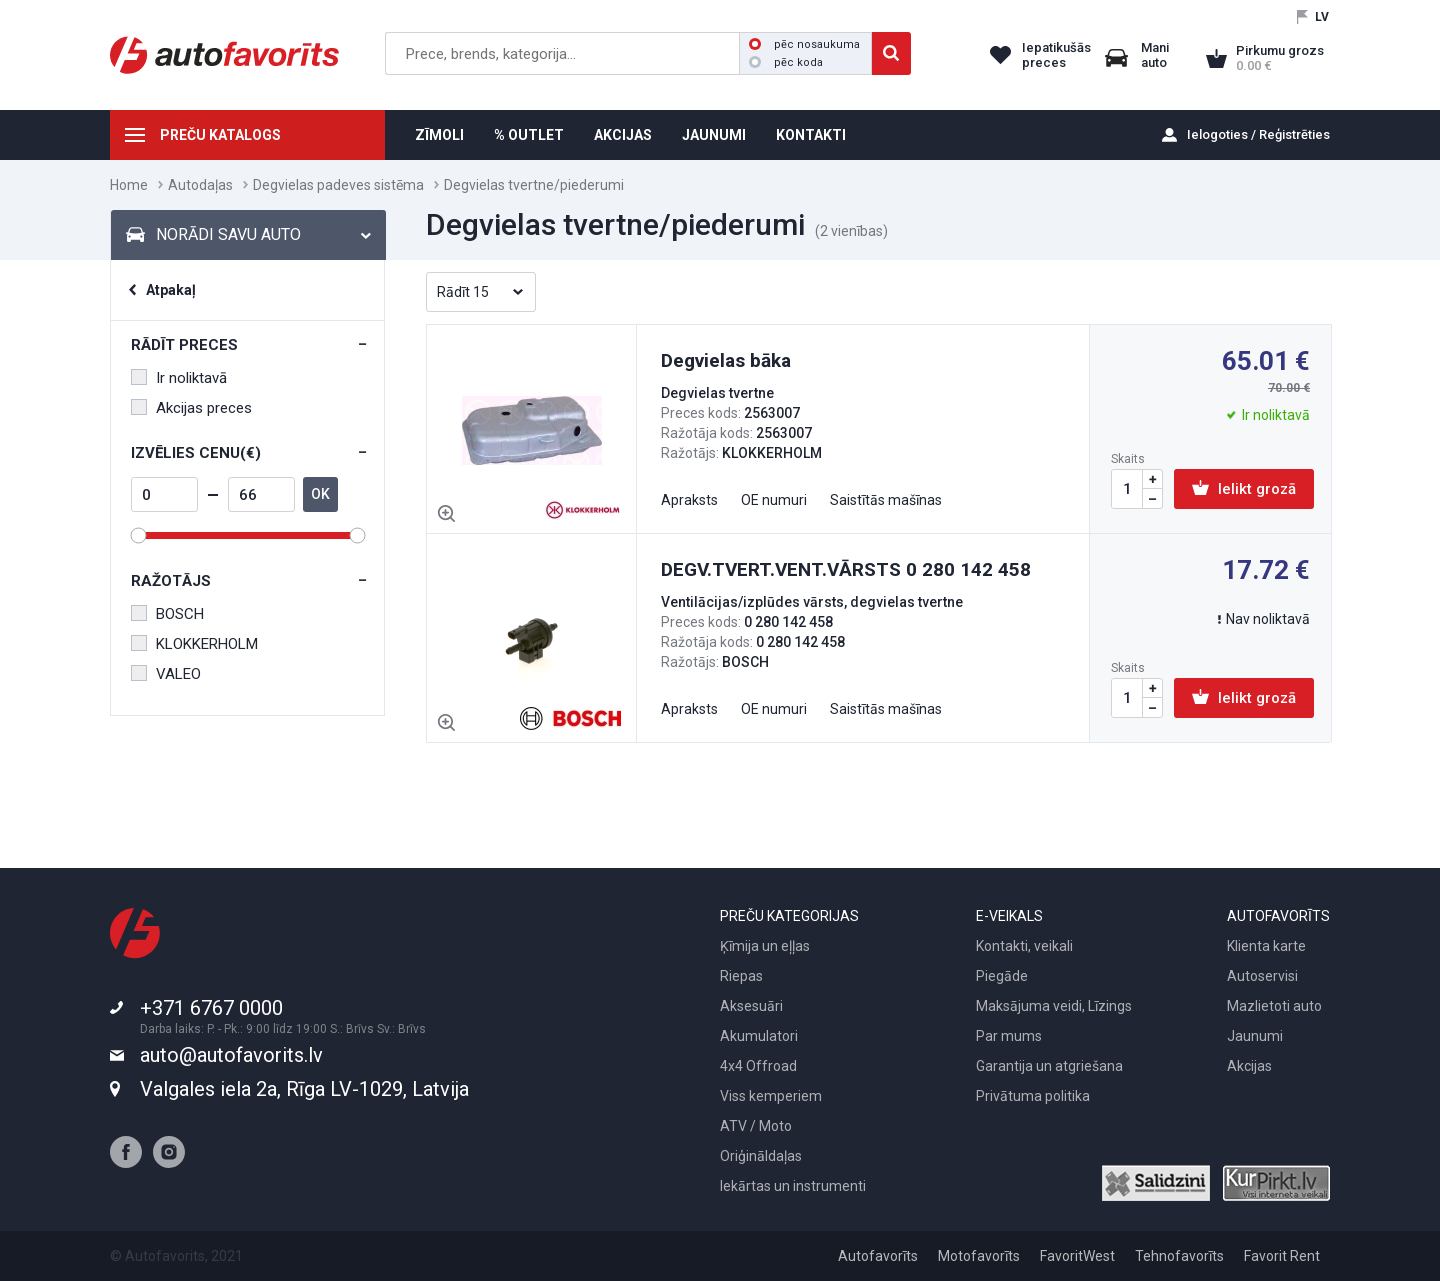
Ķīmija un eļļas (765, 946)
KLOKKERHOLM (194, 644)
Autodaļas (200, 185)
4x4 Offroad (758, 1066)
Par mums (1009, 1036)
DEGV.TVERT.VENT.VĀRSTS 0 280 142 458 (846, 569)
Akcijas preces (191, 408)
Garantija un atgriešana (1049, 1066)
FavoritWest (1077, 1256)
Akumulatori (759, 1036)
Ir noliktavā (179, 378)
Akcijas (1249, 1066)
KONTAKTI (811, 135)
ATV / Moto (756, 1126)
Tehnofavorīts (1179, 1256)
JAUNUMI (714, 135)
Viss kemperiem (771, 1096)
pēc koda (786, 62)
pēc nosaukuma (804, 44)
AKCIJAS (623, 135)
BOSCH (167, 614)
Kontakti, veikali (1024, 946)
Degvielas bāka (726, 360)
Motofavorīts (979, 1256)
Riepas (741, 976)
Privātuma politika (1033, 1096)
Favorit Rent (1282, 1256)
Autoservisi (1262, 976)
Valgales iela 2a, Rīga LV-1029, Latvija (304, 1089)
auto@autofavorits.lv (231, 1055)
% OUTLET (529, 135)
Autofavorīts (878, 1256)
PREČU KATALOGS (220, 135)
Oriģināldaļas (761, 1156)
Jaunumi (1255, 1036)
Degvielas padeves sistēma (338, 185)
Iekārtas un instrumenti (793, 1186)
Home (129, 185)
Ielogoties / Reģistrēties (1258, 134)
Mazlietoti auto (1274, 1006)
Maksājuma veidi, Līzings (1054, 1006)
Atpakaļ (171, 290)
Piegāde (1002, 976)
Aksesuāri (751, 1006)
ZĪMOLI (439, 135)
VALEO (166, 674)
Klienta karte (1266, 946)
